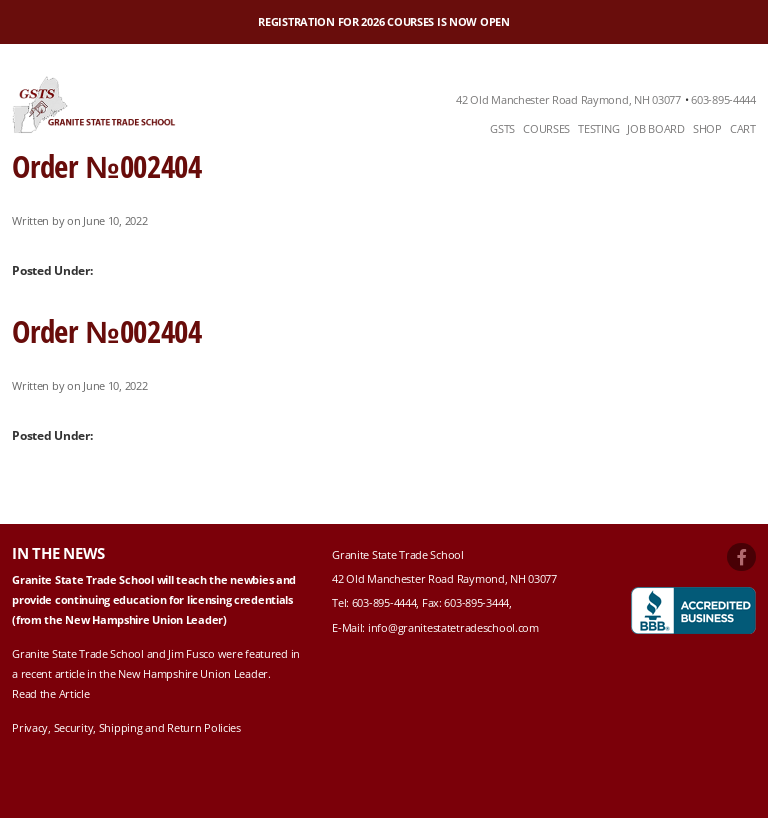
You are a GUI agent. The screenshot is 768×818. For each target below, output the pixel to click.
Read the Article (50, 693)
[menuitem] (502, 129)
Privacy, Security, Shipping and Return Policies (126, 727)
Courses (546, 128)
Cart (743, 128)
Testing (598, 128)
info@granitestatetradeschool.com (453, 627)
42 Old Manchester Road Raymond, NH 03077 (568, 99)
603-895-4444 (723, 99)
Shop (707, 128)
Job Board (655, 128)
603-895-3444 (476, 602)
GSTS (502, 128)
